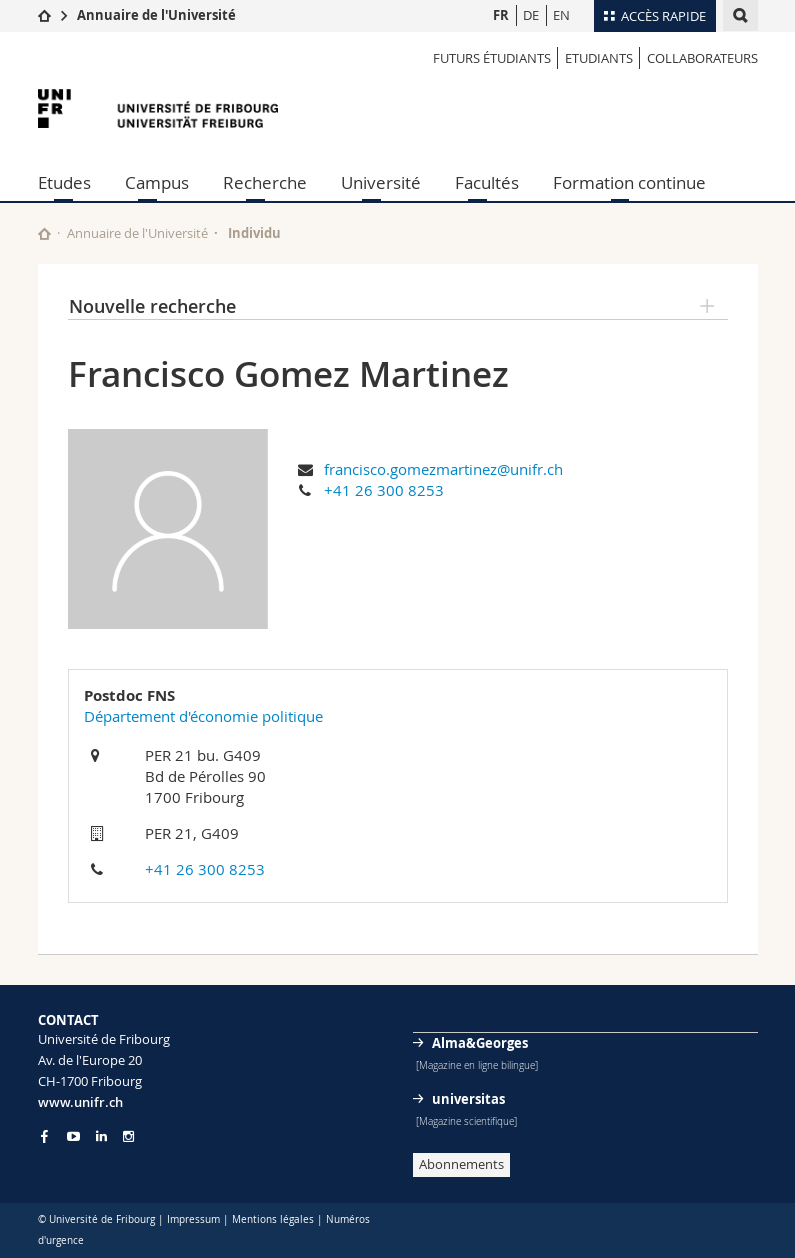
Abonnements (461, 1164)
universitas (468, 1099)
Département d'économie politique (203, 716)
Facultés (487, 182)
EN (561, 15)
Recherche (265, 182)
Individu (254, 233)
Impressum (193, 1219)
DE (531, 15)
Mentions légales (273, 1219)
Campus (157, 182)
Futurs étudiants (492, 58)
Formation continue (629, 182)
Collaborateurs (702, 58)
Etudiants (599, 58)
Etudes (64, 182)
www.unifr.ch (80, 1102)
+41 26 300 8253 (384, 490)
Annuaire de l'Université (156, 15)
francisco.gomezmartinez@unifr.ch (443, 469)
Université (381, 182)
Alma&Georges (480, 1043)
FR (501, 15)
